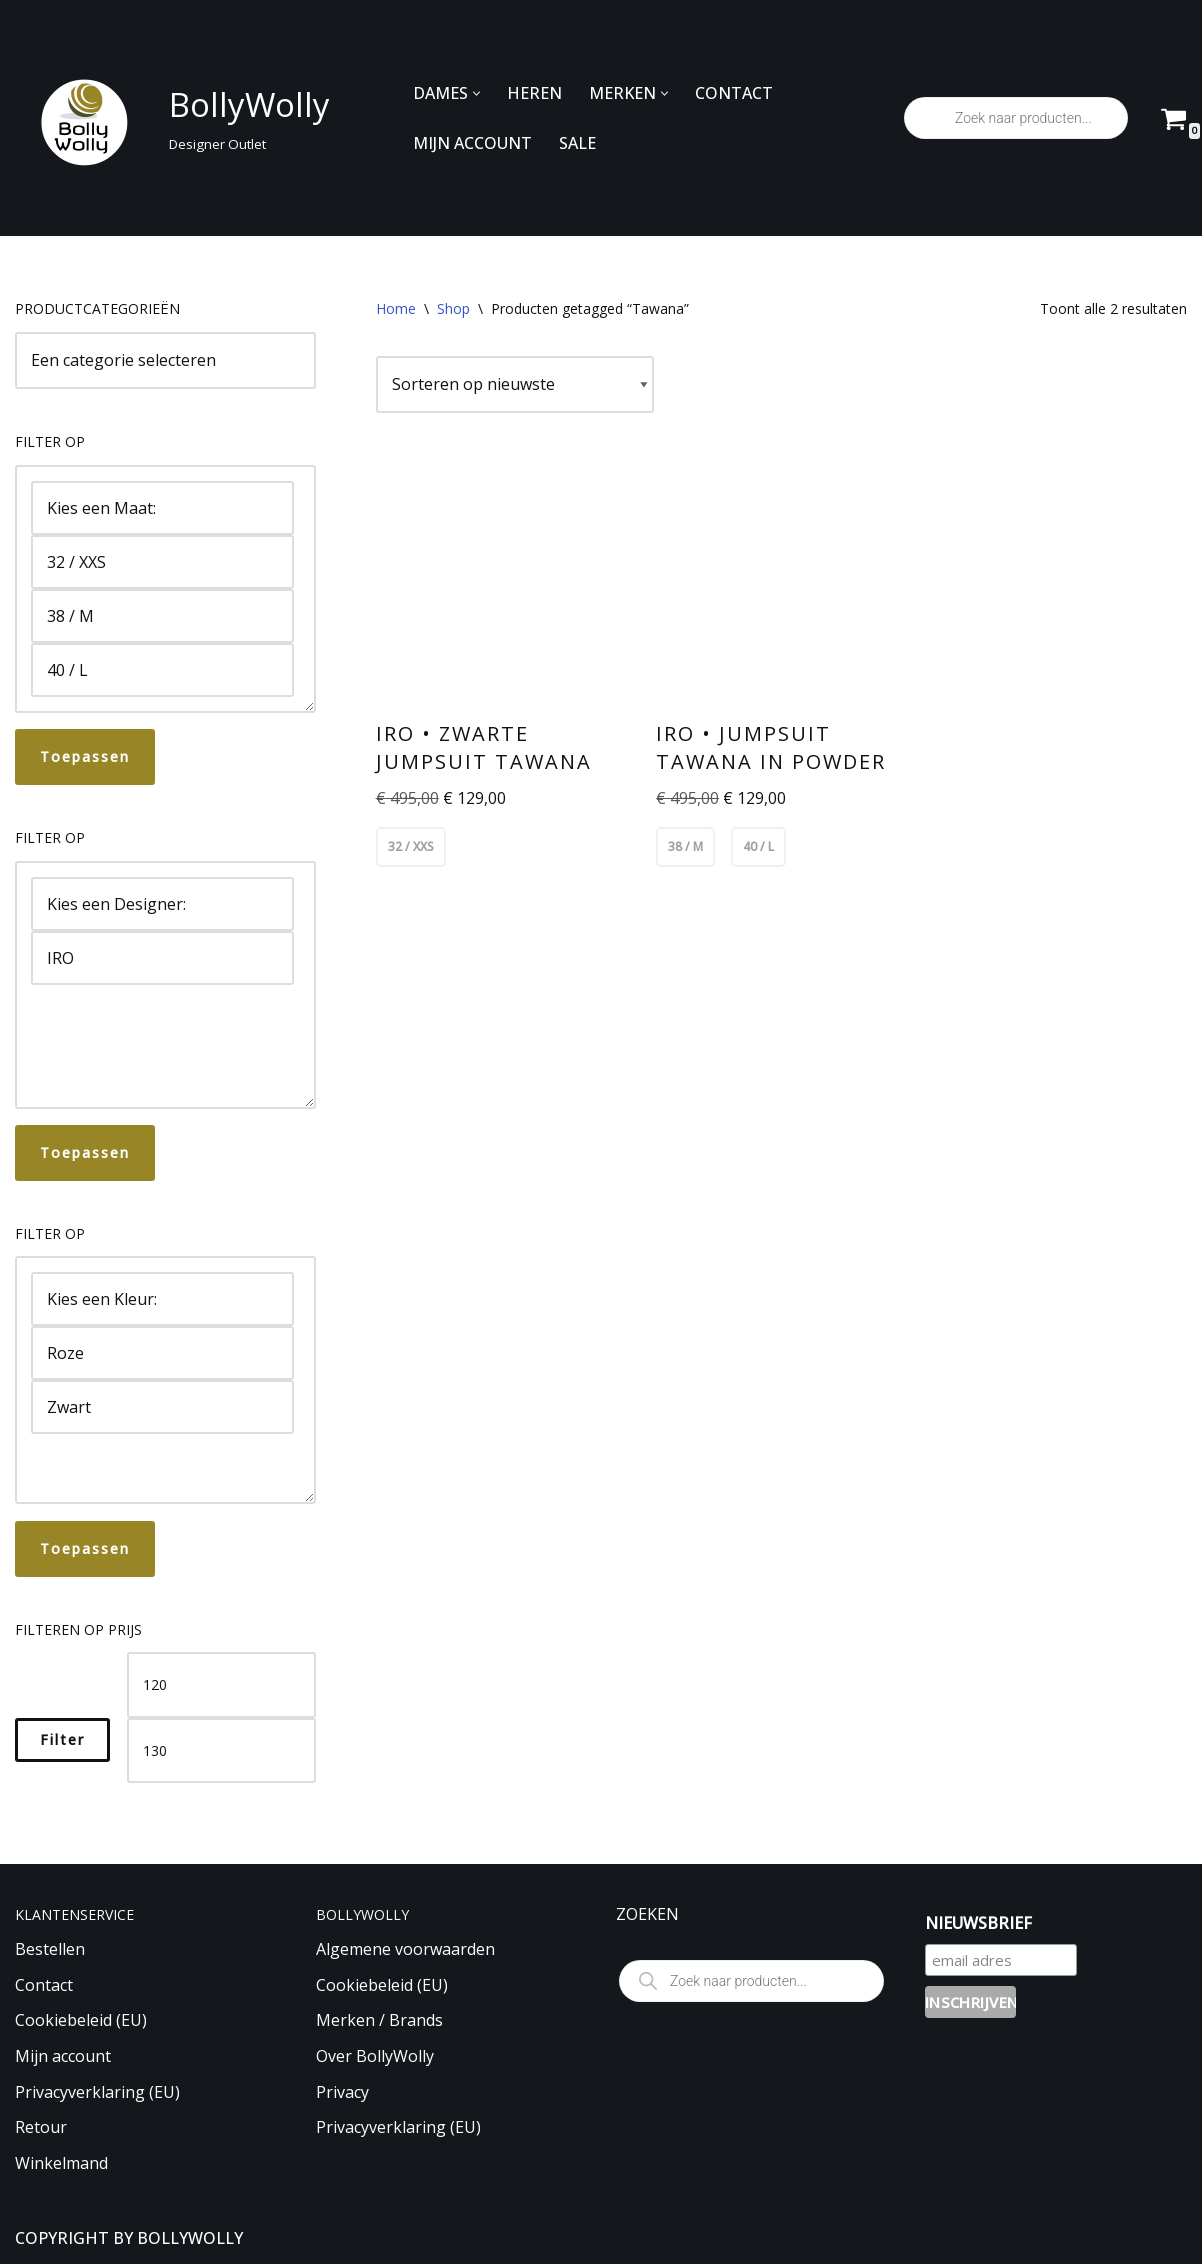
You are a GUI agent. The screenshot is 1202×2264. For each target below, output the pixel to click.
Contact (44, 1985)
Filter (62, 1739)
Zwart (162, 1407)
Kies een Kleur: (162, 1299)
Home (396, 308)
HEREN (534, 93)
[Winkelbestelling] (515, 385)
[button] (476, 93)
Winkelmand (61, 2163)
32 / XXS (162, 562)
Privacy (342, 2092)
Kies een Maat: (162, 508)
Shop (453, 308)
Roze (162, 1353)
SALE (577, 143)
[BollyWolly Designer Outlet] (167, 118)
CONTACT (734, 93)
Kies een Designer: (162, 904)
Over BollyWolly (375, 2056)
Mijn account (63, 2056)
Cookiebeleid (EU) (81, 2020)
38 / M (162, 616)
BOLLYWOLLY (190, 2238)
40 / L (162, 670)
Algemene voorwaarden (405, 1949)
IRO (162, 958)
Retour (41, 2127)
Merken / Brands (379, 2020)
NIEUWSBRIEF (978, 1923)
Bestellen (50, 1949)
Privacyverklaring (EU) (97, 2092)
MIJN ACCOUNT (472, 143)
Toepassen (85, 756)
